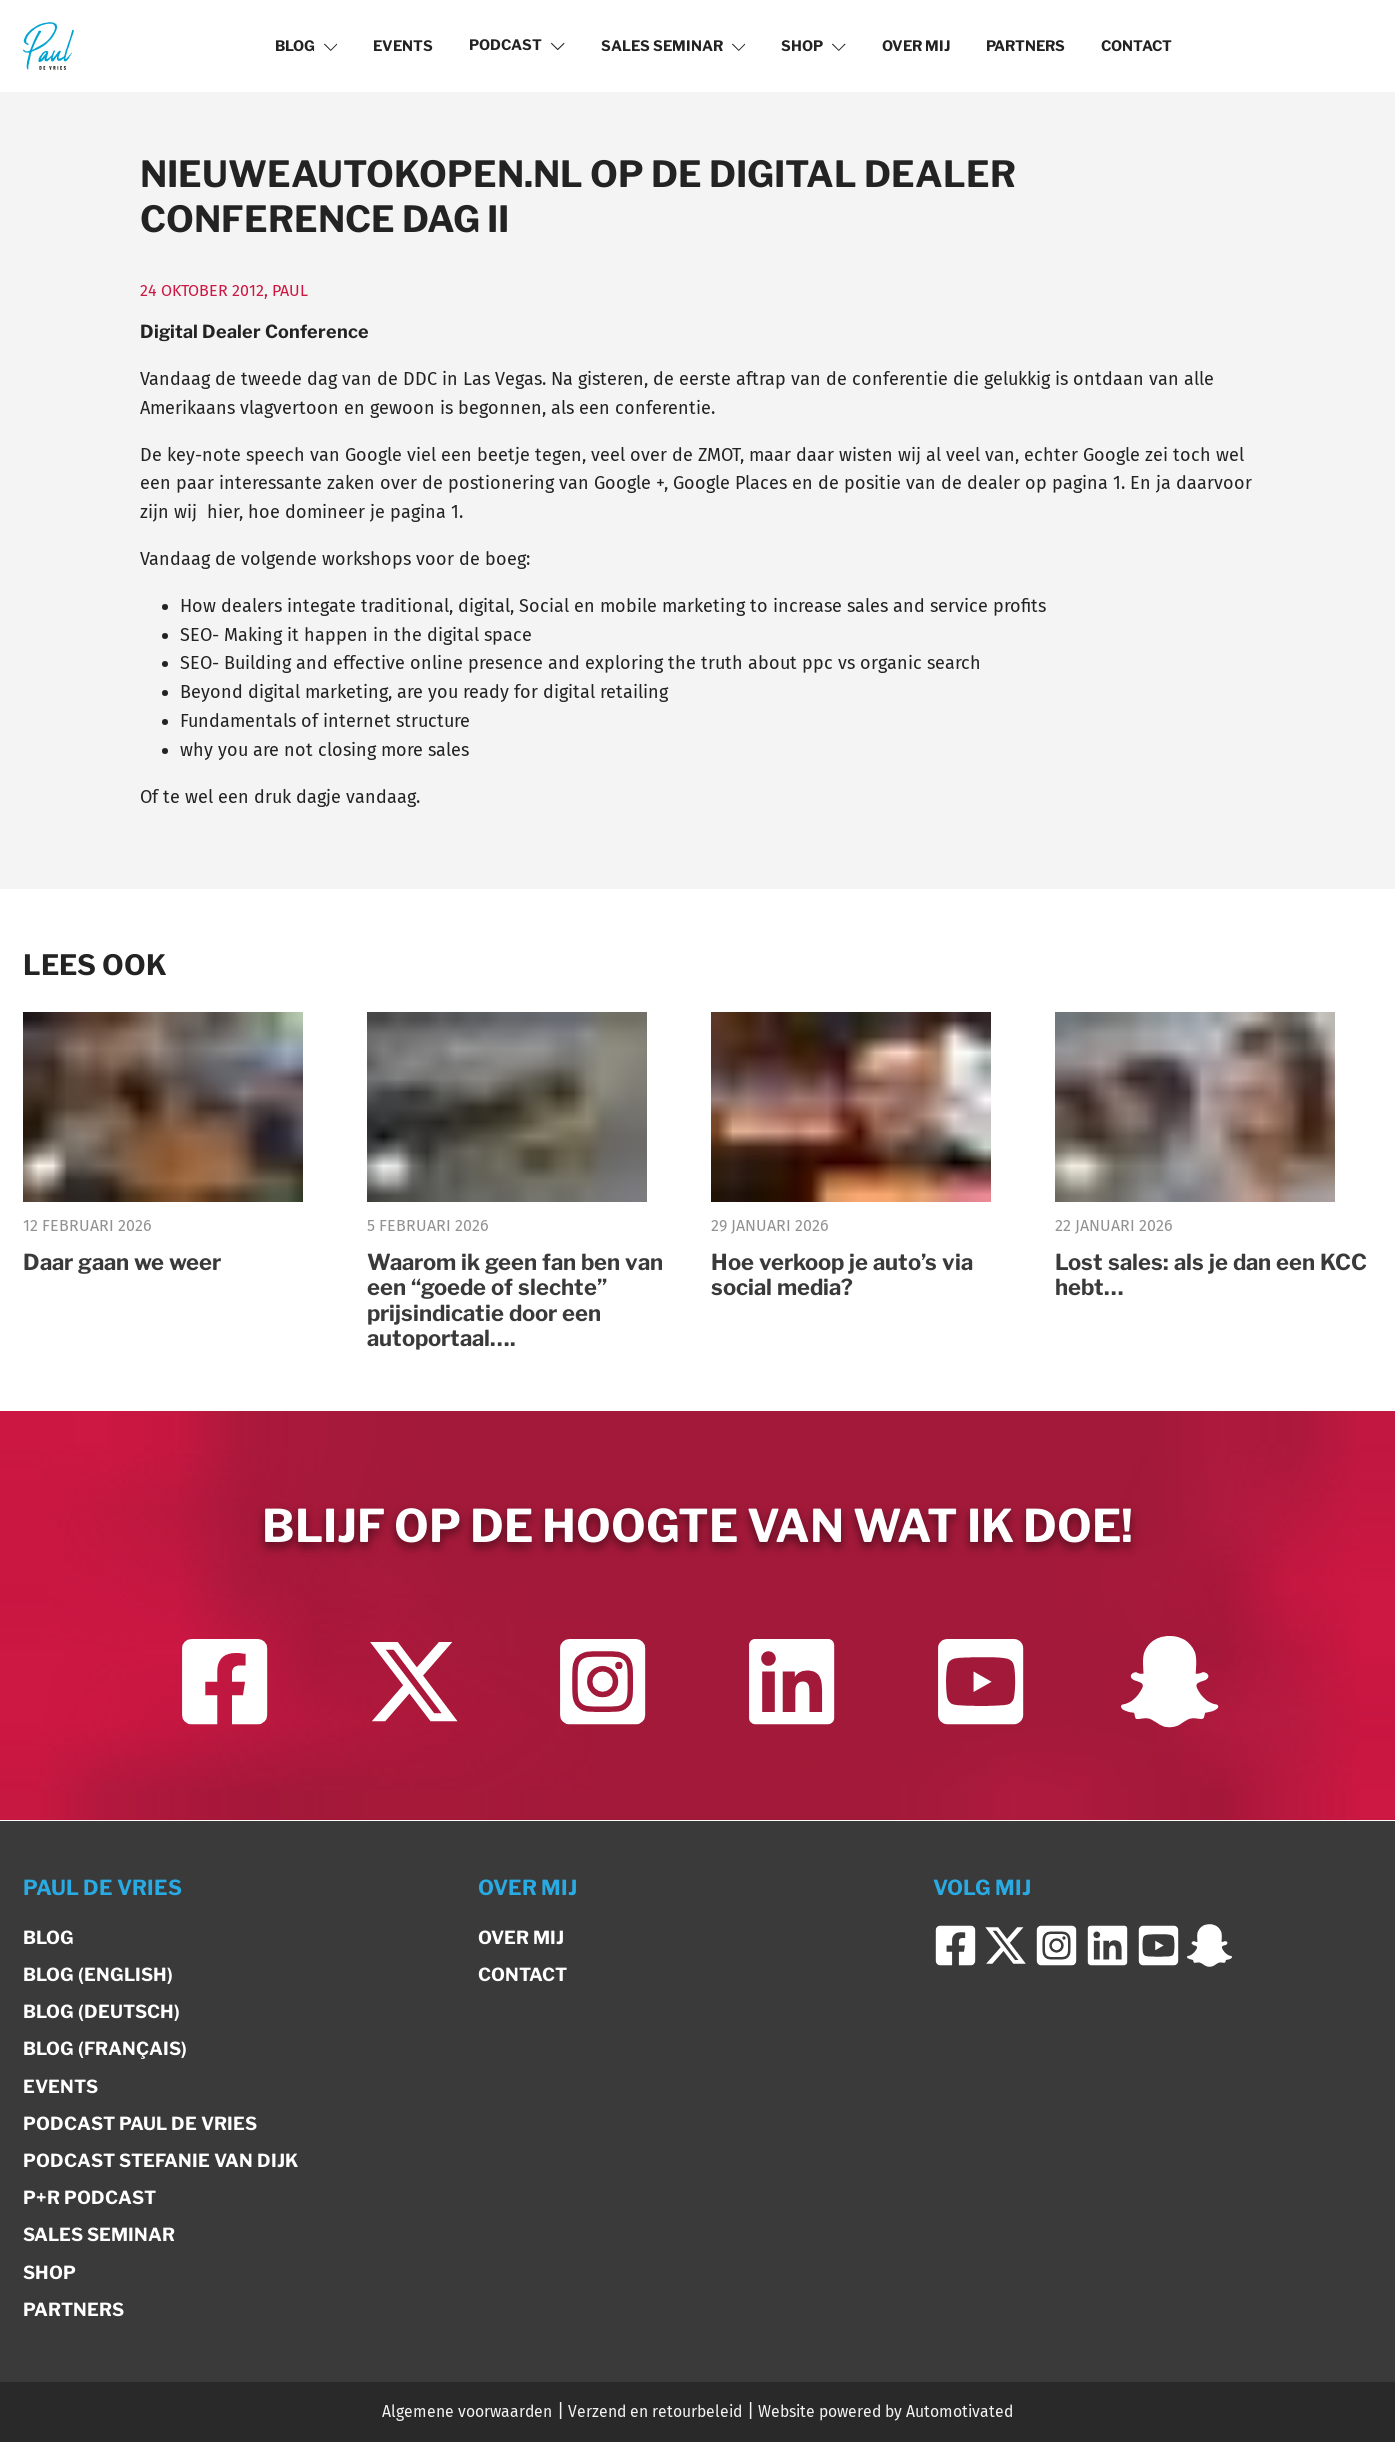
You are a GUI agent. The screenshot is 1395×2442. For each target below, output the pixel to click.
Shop (813, 46)
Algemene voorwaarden (467, 2412)
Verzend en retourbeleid (655, 2412)
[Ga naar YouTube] (980, 1683)
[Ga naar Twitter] (413, 1683)
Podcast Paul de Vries (140, 2123)
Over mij (916, 46)
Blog (306, 46)
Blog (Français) (105, 2049)
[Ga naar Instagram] (602, 1683)
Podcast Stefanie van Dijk (160, 2160)
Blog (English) (98, 1975)
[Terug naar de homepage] (49, 45)
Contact (1136, 46)
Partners (1025, 46)
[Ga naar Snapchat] (1169, 1683)
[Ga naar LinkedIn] (791, 1683)
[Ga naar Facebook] (224, 1683)
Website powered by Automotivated (885, 2412)
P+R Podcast (89, 2198)
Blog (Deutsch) (101, 2012)
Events (403, 46)
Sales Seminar (673, 46)
